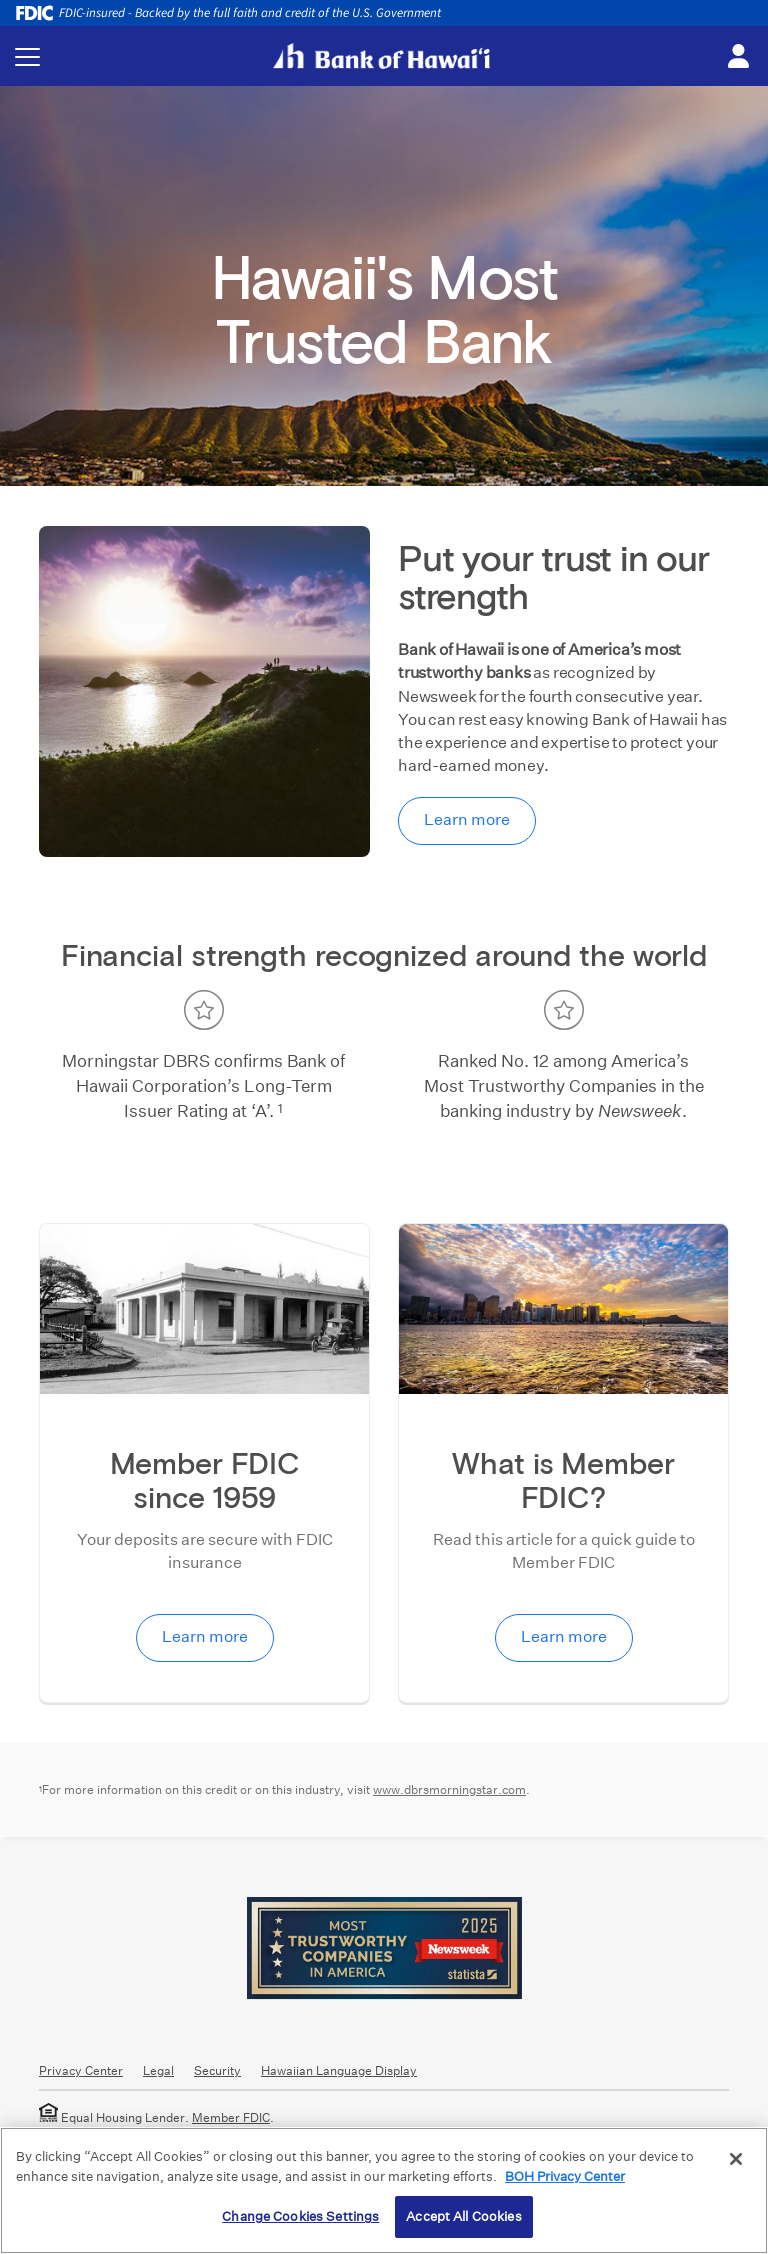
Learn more (467, 819)
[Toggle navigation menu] (27, 56)
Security (217, 2070)
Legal (158, 2070)
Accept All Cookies (463, 2216)
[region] (384, 2190)
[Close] (736, 2159)
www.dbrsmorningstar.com (449, 1789)
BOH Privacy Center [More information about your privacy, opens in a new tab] (565, 2176)
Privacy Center (81, 2070)
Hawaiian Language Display (339, 2070)
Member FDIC (231, 2117)
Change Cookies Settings (300, 2216)
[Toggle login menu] (738, 57)
